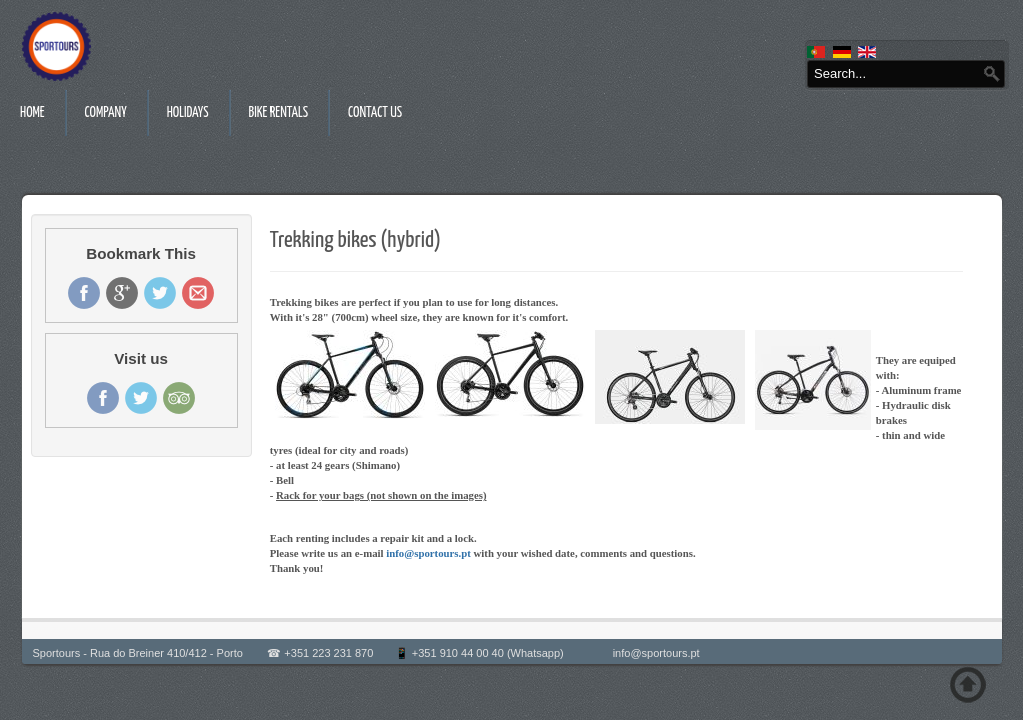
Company (106, 113)
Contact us (375, 113)
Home (32, 113)
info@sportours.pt (428, 553)
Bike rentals (279, 113)
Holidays (188, 113)
